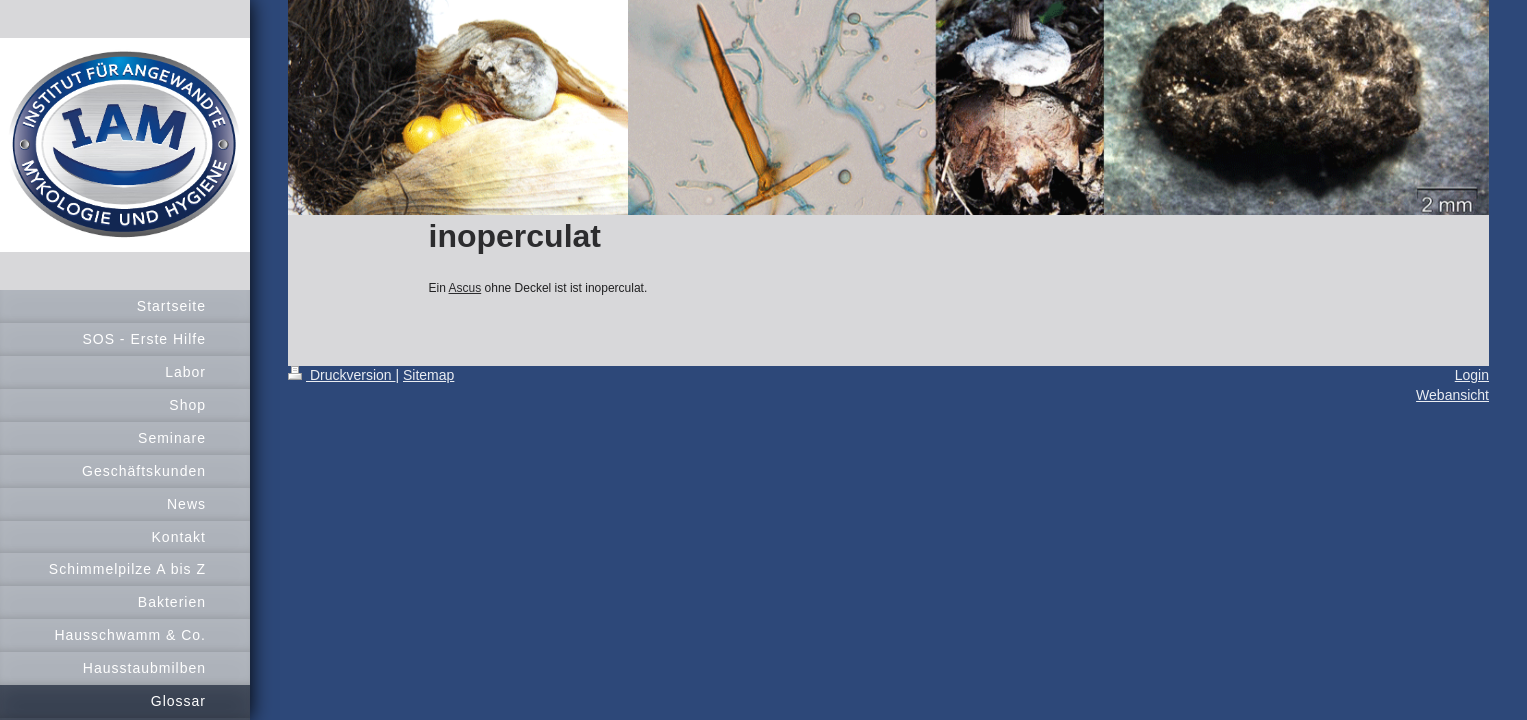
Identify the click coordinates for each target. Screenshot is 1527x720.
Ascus (465, 288)
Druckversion (341, 375)
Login (1472, 375)
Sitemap (428, 375)
